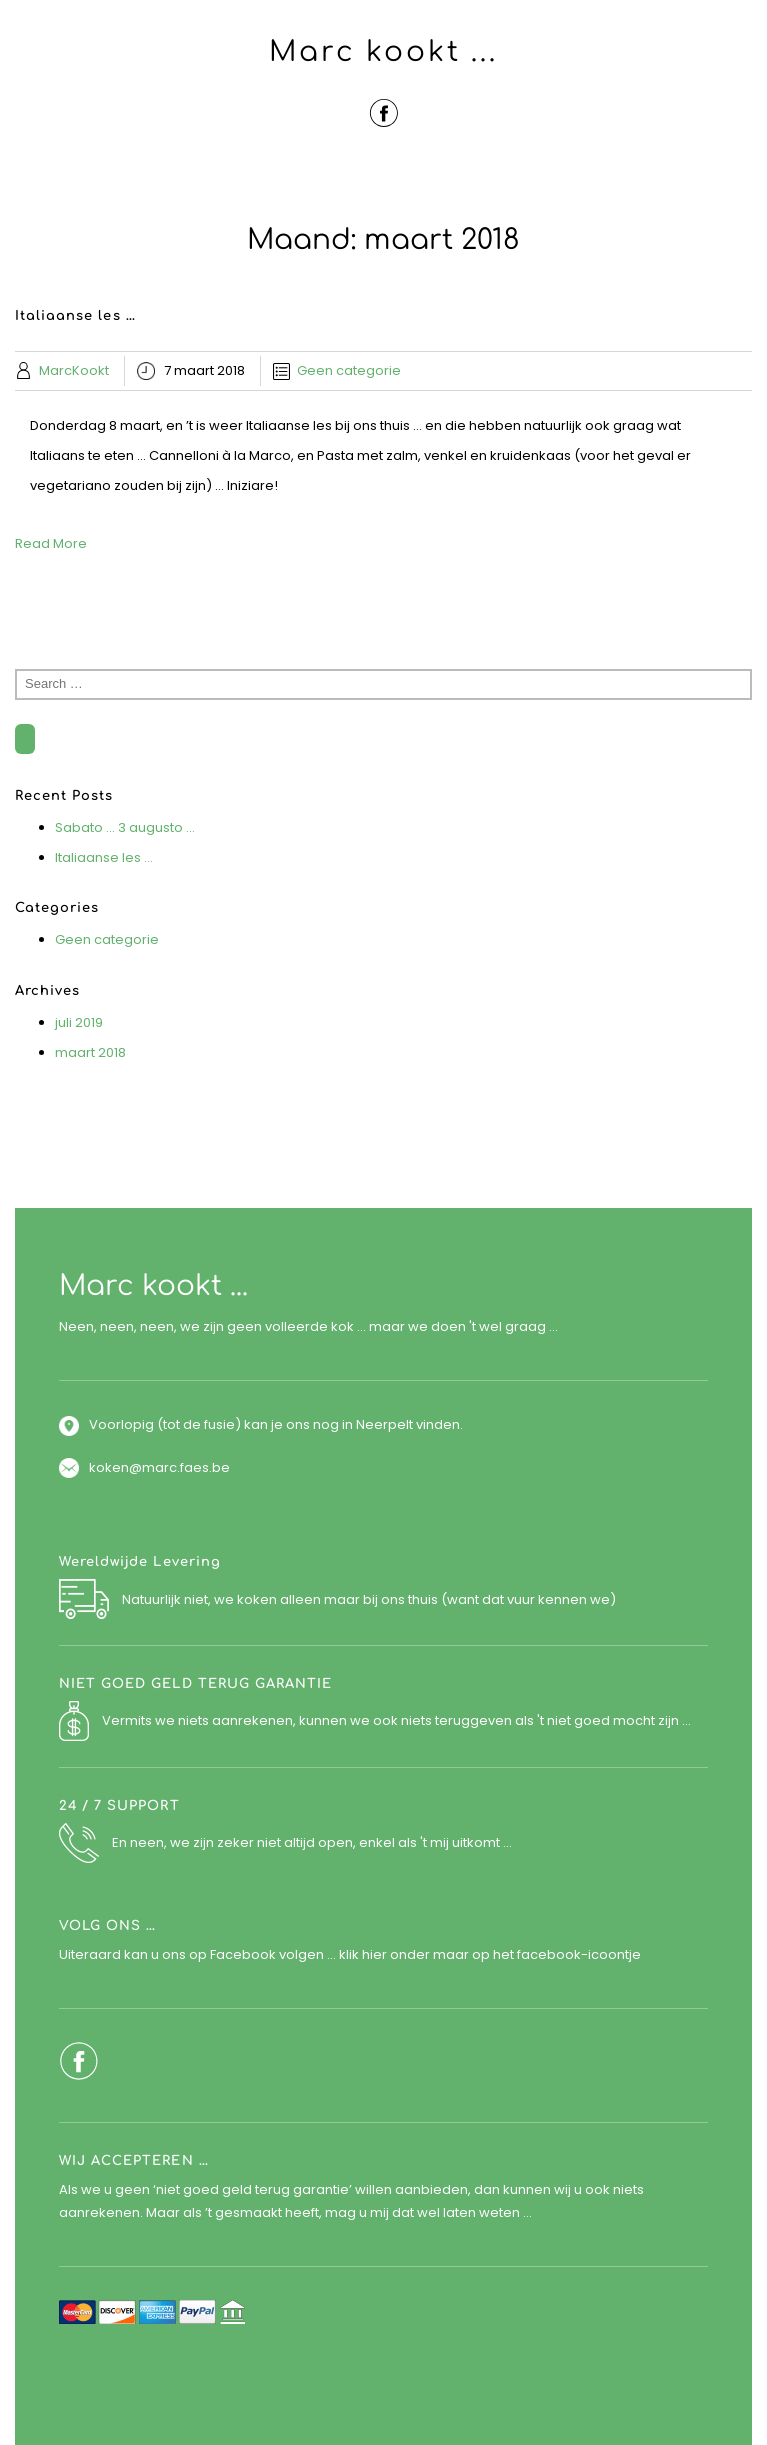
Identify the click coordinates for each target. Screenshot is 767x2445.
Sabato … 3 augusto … (125, 827)
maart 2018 (90, 1052)
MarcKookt (74, 370)
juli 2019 (79, 1022)
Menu (384, 179)
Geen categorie (349, 370)
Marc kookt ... (383, 52)
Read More (51, 543)
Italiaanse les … (104, 857)
